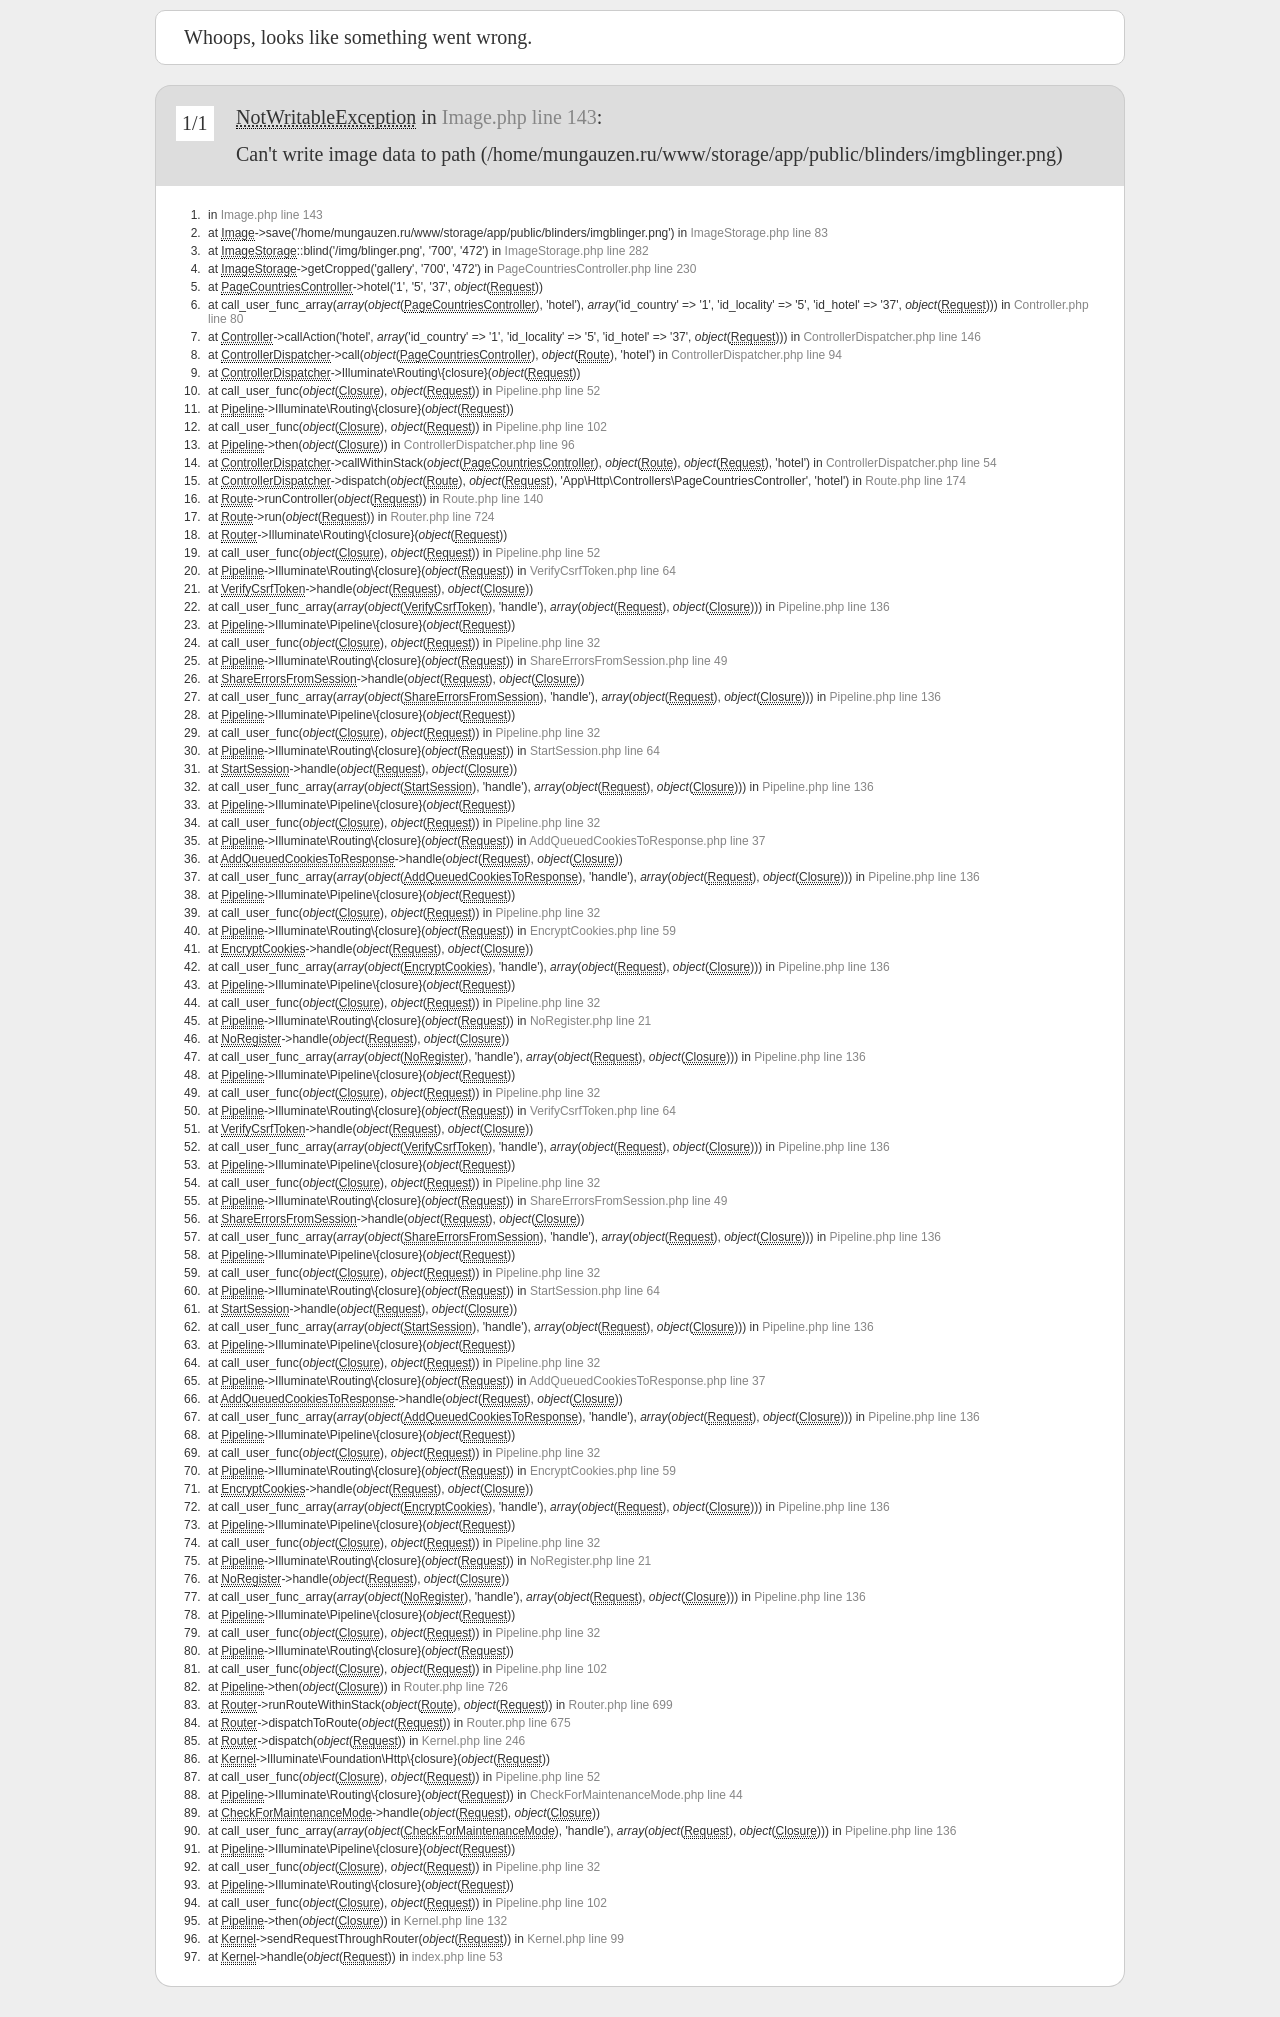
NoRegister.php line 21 (590, 1021)
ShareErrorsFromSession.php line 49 (628, 661)
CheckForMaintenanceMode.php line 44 (636, 1795)
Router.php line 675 (519, 1723)
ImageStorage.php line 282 (577, 251)
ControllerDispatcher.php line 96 (489, 445)
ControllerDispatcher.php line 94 (756, 355)
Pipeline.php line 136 (833, 607)
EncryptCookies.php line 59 (603, 931)
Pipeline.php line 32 (548, 643)
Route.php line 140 (492, 499)
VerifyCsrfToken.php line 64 (603, 571)
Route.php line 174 (915, 481)
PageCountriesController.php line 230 (596, 269)
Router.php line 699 (621, 1705)
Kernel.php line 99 (575, 1939)
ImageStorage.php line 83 (759, 233)
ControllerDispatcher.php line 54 (911, 463)
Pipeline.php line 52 (548, 391)
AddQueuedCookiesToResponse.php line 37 (647, 841)
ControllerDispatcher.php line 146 (891, 337)
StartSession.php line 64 (595, 751)
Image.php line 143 (519, 117)
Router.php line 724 (442, 517)
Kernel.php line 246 (473, 1741)
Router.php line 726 (456, 1687)
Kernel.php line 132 (455, 1921)
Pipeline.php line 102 (551, 427)
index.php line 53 (457, 1957)
